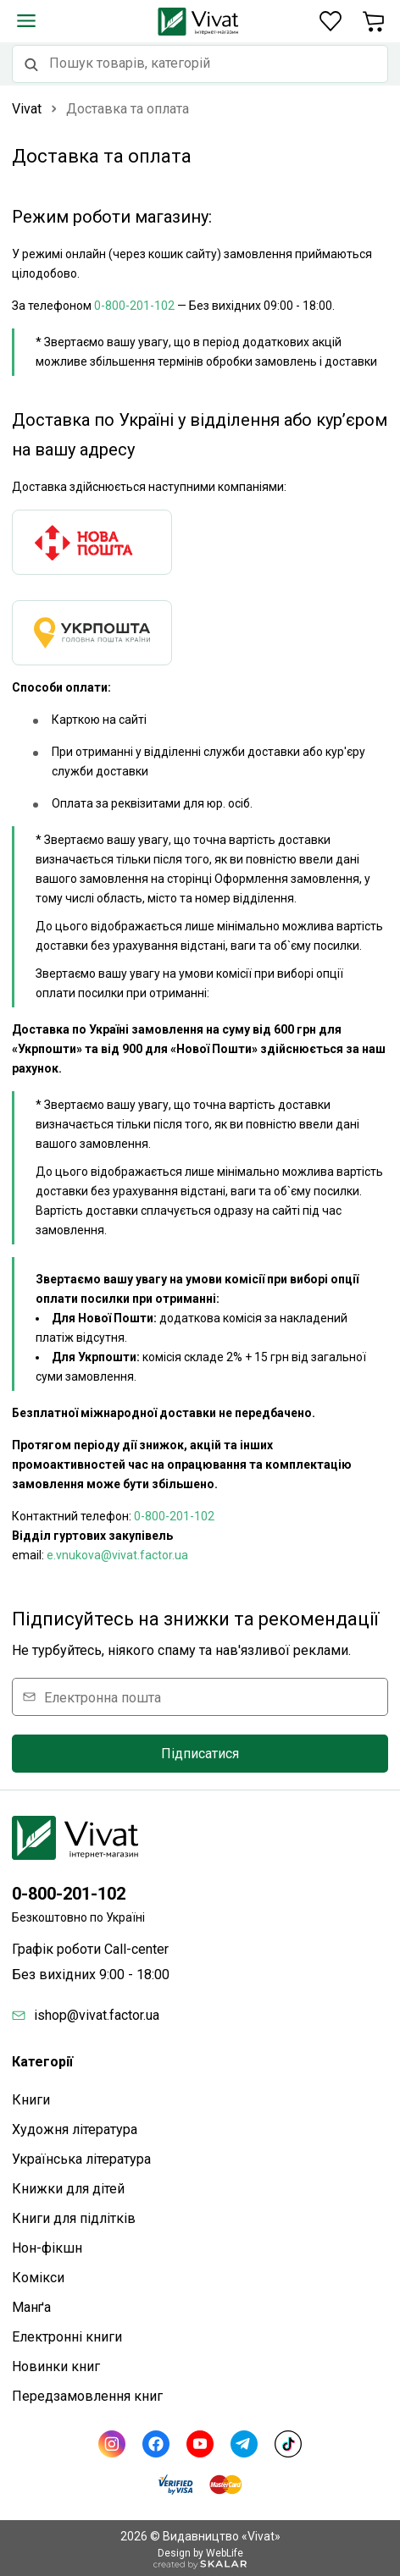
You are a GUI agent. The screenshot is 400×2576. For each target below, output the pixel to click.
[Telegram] (244, 2443)
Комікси (38, 2278)
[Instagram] (111, 2443)
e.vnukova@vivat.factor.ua (117, 1555)
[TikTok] (288, 2443)
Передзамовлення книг (87, 2396)
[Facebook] (155, 2443)
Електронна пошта (102, 1697)
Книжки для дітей (68, 2189)
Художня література (74, 2129)
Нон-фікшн (47, 2248)
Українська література (81, 2159)
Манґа (31, 2307)
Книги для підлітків (74, 2218)
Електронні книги (67, 2337)
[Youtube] (200, 2443)
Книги (31, 2100)
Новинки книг (56, 2366)
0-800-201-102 (134, 305)
